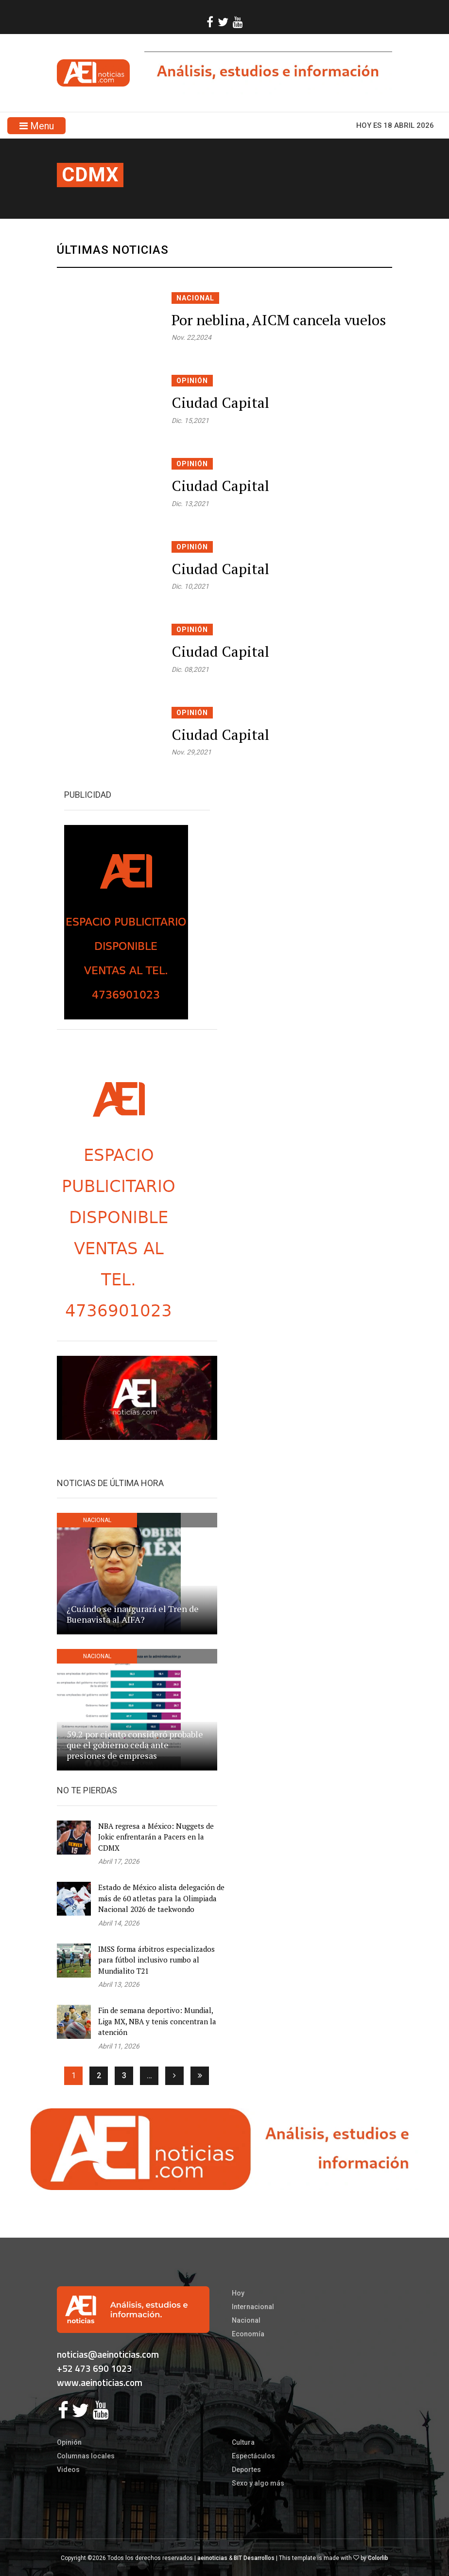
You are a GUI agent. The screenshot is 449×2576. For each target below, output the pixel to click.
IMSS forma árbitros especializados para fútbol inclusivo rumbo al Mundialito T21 (156, 1960)
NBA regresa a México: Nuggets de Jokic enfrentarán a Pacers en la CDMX (156, 1837)
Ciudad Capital (220, 402)
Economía (248, 2334)
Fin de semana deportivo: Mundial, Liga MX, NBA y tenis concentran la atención (157, 2021)
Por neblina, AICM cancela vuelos (279, 320)
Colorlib (378, 2558)
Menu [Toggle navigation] (36, 126)
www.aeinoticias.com (99, 2382)
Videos (68, 2469)
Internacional (253, 2307)
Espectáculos (253, 2456)
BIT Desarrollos (254, 2558)
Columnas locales (86, 2456)
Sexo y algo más (258, 2483)
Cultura (243, 2442)
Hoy (238, 2293)
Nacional (195, 298)
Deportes (246, 2469)
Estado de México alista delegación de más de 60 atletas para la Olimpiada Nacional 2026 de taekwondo (161, 1898)
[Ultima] (199, 2076)
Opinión (192, 381)
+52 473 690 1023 (94, 2368)
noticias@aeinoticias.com (108, 2354)
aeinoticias (212, 2558)
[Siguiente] (174, 2076)
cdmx (90, 174)
